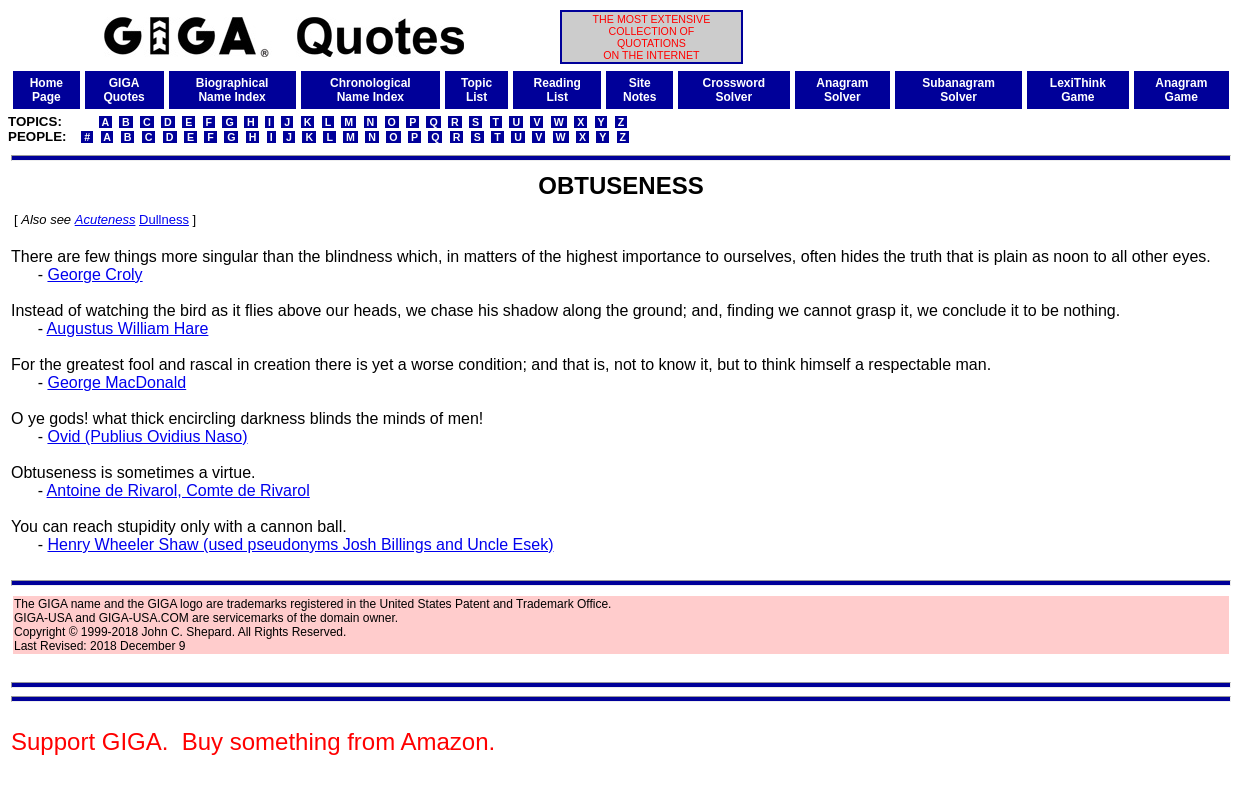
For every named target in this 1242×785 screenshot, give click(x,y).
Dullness (164, 219)
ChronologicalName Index (370, 90)
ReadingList (557, 90)
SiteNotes (639, 90)
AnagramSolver (842, 90)
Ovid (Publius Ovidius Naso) (147, 436)
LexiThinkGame (1078, 90)
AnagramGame (1181, 90)
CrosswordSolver (733, 90)
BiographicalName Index (232, 90)
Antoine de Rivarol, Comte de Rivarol (178, 490)
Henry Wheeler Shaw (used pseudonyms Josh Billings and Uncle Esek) (300, 544)
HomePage (46, 90)
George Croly (94, 274)
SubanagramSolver (958, 90)
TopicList (476, 90)
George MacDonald (116, 382)
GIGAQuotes (123, 90)
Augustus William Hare (128, 328)
